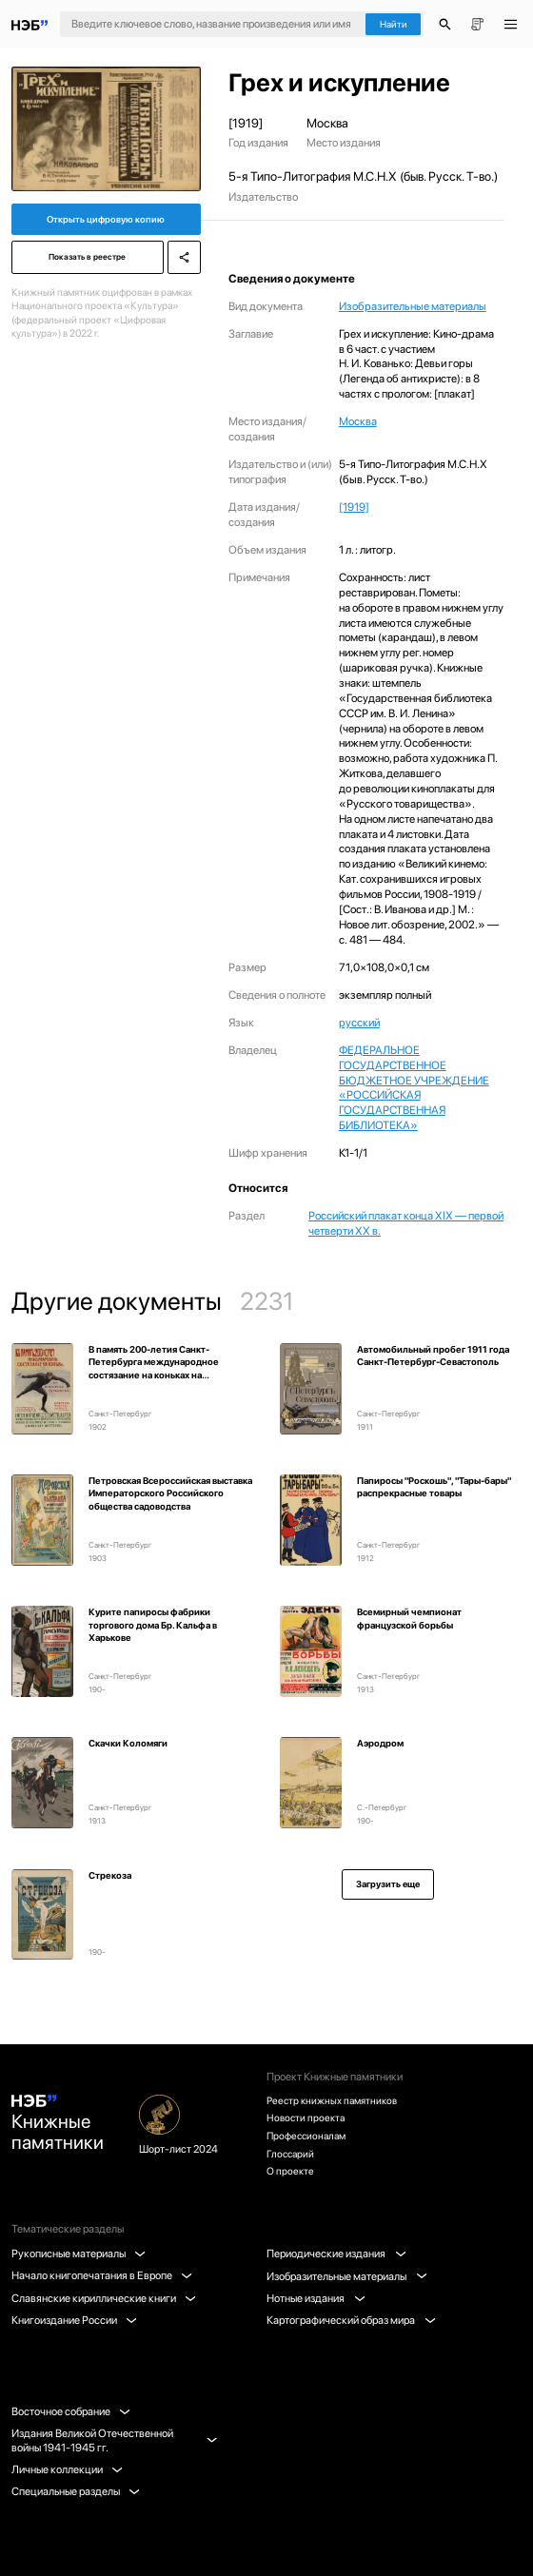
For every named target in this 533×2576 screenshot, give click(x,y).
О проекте (291, 2170)
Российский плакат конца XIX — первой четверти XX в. (405, 1223)
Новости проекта (307, 2112)
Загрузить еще (388, 1884)
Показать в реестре (86, 263)
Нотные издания (316, 2298)
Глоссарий (291, 2151)
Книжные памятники (61, 2122)
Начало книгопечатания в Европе (102, 2275)
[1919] (354, 507)
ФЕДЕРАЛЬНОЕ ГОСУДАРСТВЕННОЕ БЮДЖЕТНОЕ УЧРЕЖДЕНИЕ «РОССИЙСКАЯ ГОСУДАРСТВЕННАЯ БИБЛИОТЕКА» (414, 1088)
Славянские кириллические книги (104, 2298)
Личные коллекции (68, 2469)
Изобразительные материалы (412, 306)
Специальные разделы (76, 2491)
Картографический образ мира (351, 2320)
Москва (358, 421)
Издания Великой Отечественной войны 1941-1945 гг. (113, 2440)
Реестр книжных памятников (336, 2092)
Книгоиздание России (75, 2320)
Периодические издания (336, 2253)
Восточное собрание (71, 2411)
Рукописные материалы (79, 2253)
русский (359, 1022)
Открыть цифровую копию (106, 221)
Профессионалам (309, 2131)
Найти (393, 23)
